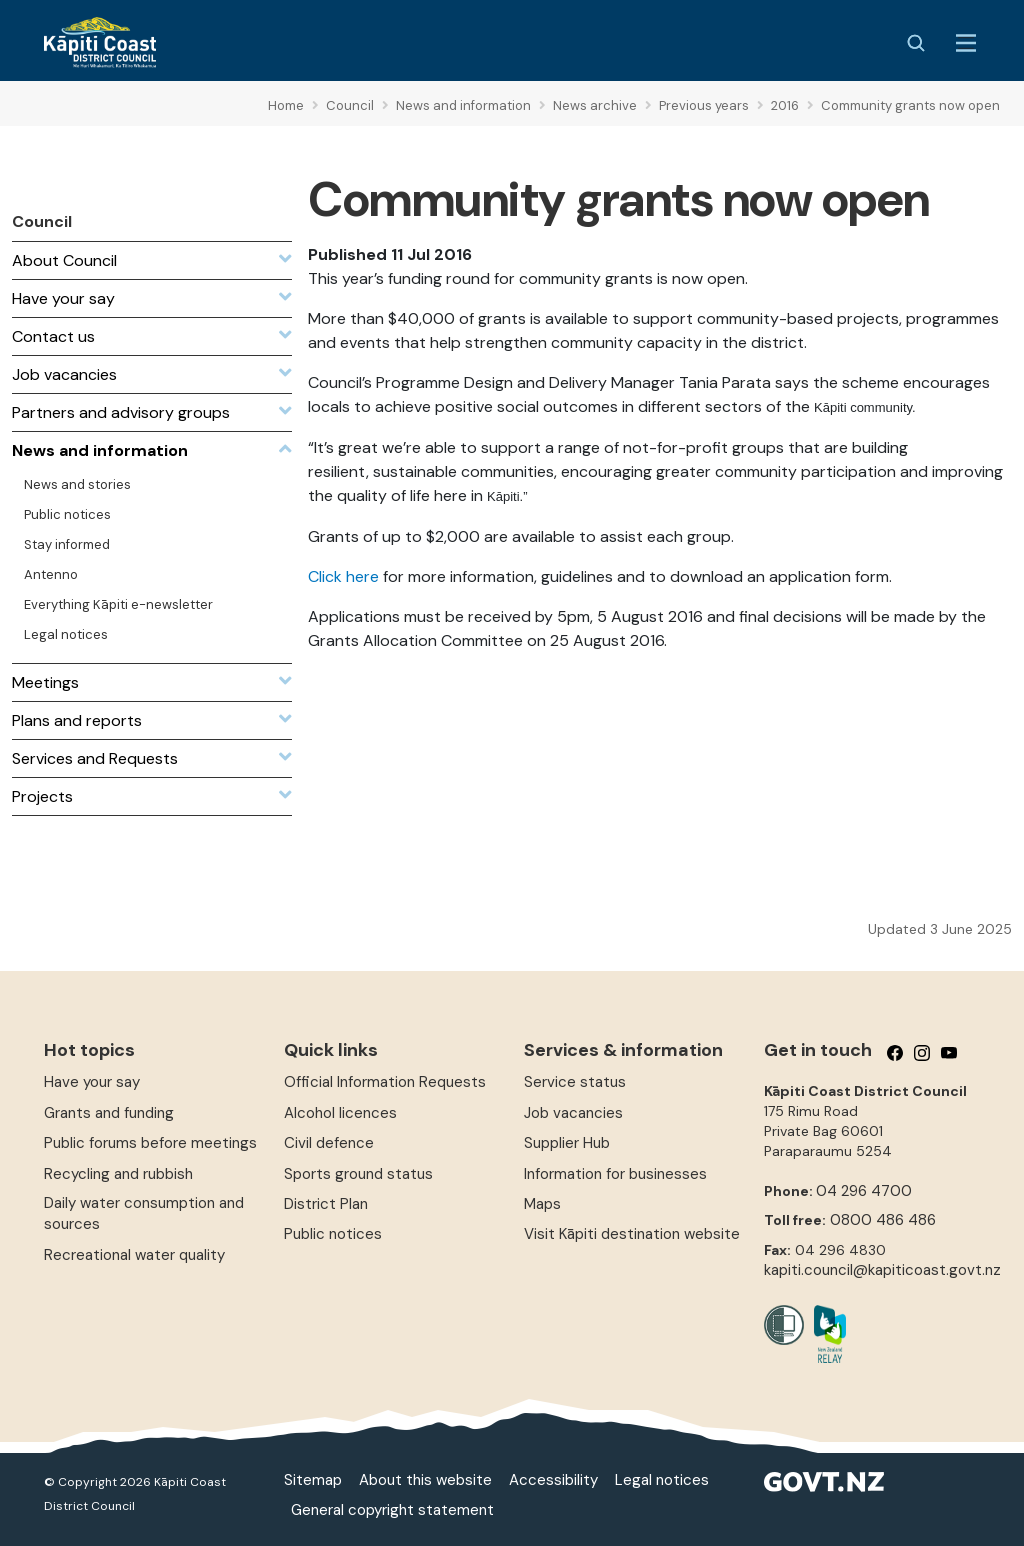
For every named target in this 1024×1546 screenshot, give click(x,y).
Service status (575, 1082)
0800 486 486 (883, 1220)
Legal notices (662, 1480)
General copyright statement (392, 1510)
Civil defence (329, 1143)
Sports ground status (358, 1174)
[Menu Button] (966, 43)
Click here (343, 576)
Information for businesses (615, 1174)
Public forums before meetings (150, 1143)
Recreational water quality (134, 1255)
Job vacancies (573, 1113)
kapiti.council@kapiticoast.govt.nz (882, 1270)
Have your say (92, 1082)
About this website (425, 1480)
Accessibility (553, 1480)
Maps (542, 1204)
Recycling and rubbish (118, 1174)
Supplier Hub (567, 1143)
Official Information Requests (385, 1082)
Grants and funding (109, 1113)
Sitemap (313, 1480)
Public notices (333, 1234)
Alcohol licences (340, 1113)
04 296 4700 (864, 1191)
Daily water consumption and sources (144, 1213)
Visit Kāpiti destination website (632, 1234)
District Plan (326, 1204)
